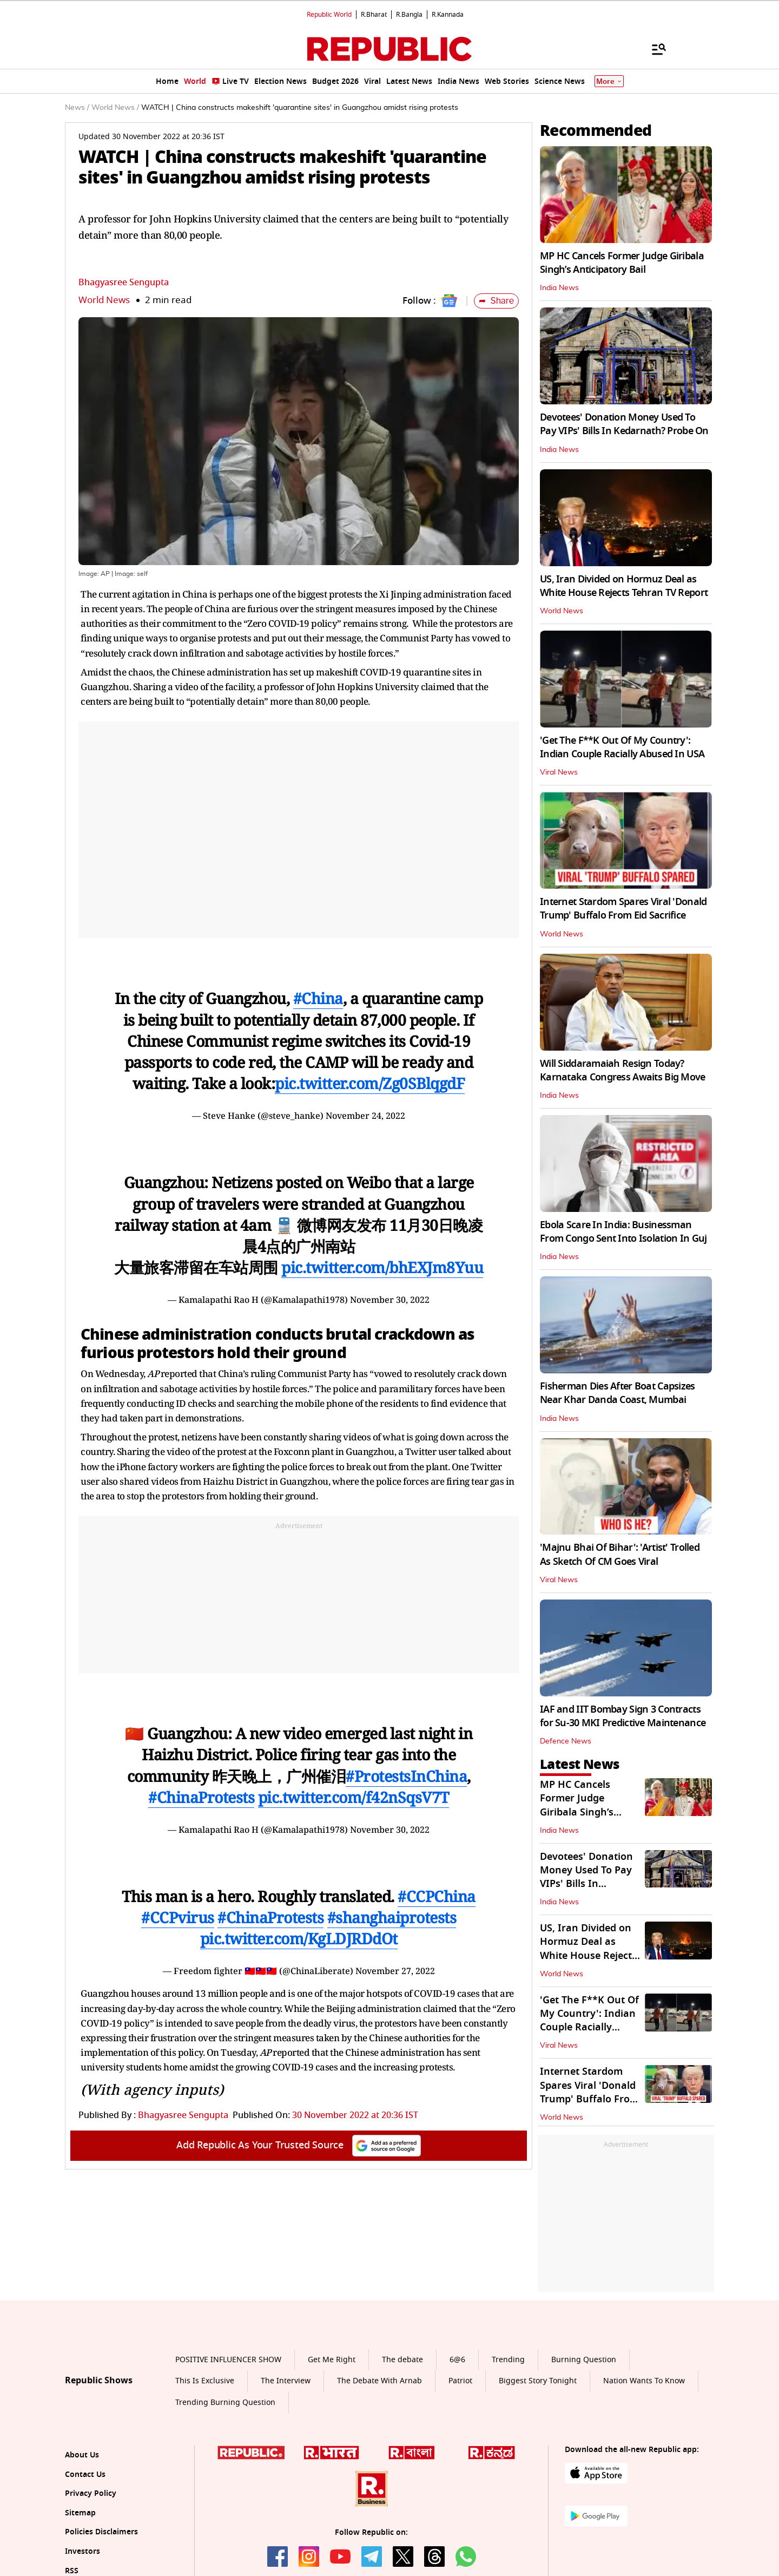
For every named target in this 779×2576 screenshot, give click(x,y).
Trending (508, 2359)
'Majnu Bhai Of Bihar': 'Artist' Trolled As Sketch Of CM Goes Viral (619, 1554)
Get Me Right (331, 2359)
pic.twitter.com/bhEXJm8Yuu (382, 1267)
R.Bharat (374, 14)
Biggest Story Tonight (538, 2381)
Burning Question (583, 2359)
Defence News (565, 1741)
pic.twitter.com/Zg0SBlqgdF (370, 1083)
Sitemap (80, 2513)
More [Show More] (609, 81)
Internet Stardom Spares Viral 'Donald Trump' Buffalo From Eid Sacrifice (623, 908)
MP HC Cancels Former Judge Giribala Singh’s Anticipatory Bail (622, 263)
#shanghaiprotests (392, 1917)
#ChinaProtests (201, 1797)
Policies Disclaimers (101, 2532)
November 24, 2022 (365, 1116)
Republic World (329, 14)
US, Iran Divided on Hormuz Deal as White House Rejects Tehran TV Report (624, 586)
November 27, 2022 (395, 1971)
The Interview (286, 2381)
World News (104, 300)
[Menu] (653, 49)
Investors (82, 2551)
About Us (82, 2455)
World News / (115, 108)
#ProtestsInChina (406, 1776)
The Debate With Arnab (379, 2381)
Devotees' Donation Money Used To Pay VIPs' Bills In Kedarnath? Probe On (624, 424)
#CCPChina (437, 1896)
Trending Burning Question (225, 2402)
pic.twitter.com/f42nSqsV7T (353, 1797)
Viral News (559, 772)
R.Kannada (448, 14)
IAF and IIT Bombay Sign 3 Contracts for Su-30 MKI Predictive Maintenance (622, 1716)
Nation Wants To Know (644, 2381)
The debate (402, 2359)
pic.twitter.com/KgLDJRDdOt (299, 1938)
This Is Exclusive (204, 2381)
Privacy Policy (90, 2493)
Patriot (460, 2381)
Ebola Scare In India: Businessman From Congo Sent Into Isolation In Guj (623, 1232)
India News (559, 288)
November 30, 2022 (390, 1300)
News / (77, 108)
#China (318, 998)
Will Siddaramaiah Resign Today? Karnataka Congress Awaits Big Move (622, 1070)
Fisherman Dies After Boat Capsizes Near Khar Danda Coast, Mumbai (617, 1393)
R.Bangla (409, 14)
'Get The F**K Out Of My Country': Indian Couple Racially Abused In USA (622, 747)
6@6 (457, 2359)
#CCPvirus (177, 1917)
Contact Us (85, 2474)
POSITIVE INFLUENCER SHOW (228, 2359)
